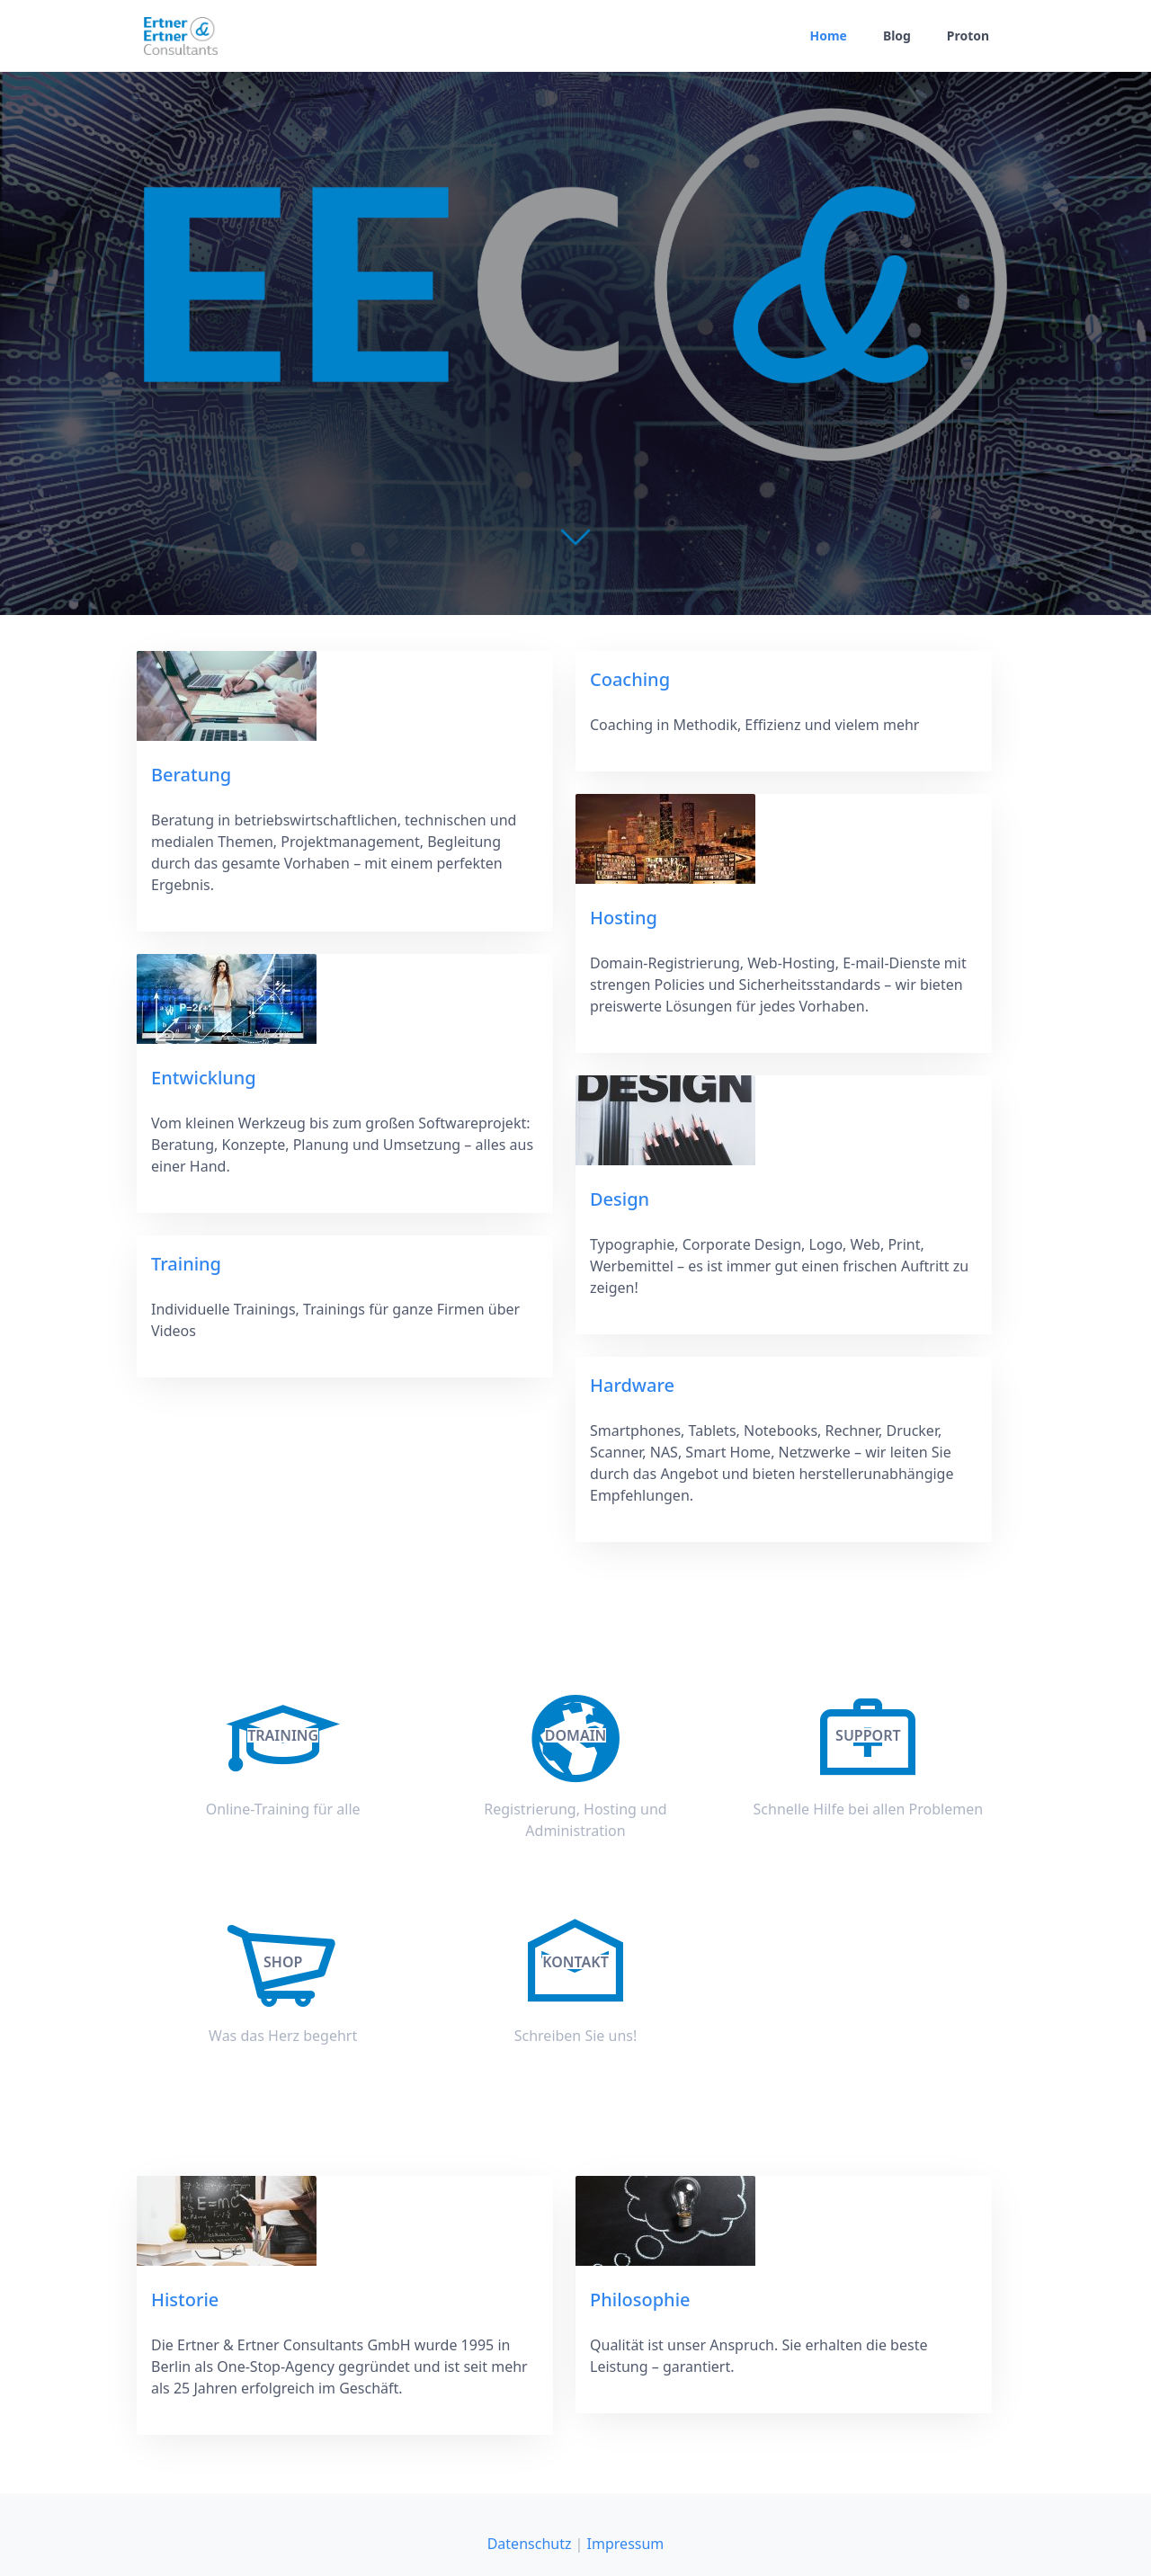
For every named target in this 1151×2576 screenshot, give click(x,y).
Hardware (632, 1385)
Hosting (623, 917)
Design (619, 1199)
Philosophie (640, 2299)
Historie (185, 2299)
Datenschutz (529, 2544)
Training (186, 1264)
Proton (968, 36)
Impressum (626, 2544)
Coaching (630, 679)
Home (827, 36)
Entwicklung (203, 1077)
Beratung (191, 774)
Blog (897, 36)
